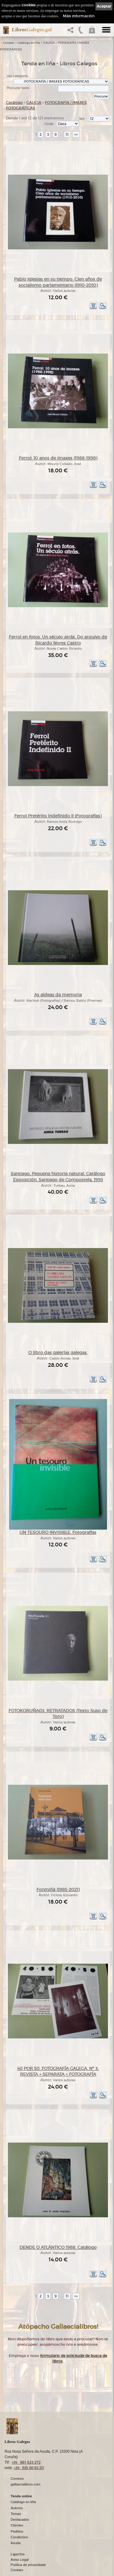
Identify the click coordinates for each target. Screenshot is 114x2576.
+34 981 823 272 (26, 2462)
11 (67, 134)
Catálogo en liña (29, 42)
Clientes (17, 2525)
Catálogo (14, 102)
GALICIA (49, 42)
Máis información (79, 16)
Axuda (16, 2543)
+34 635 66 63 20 (29, 2467)
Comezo (8, 42)
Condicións (19, 2537)
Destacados (20, 2519)
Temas (16, 2514)
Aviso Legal (20, 2559)
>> (76, 134)
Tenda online (21, 2496)
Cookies (17, 2570)
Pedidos (17, 2531)
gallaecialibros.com (25, 2484)
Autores (17, 2508)
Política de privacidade (28, 2565)
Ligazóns (18, 2554)
